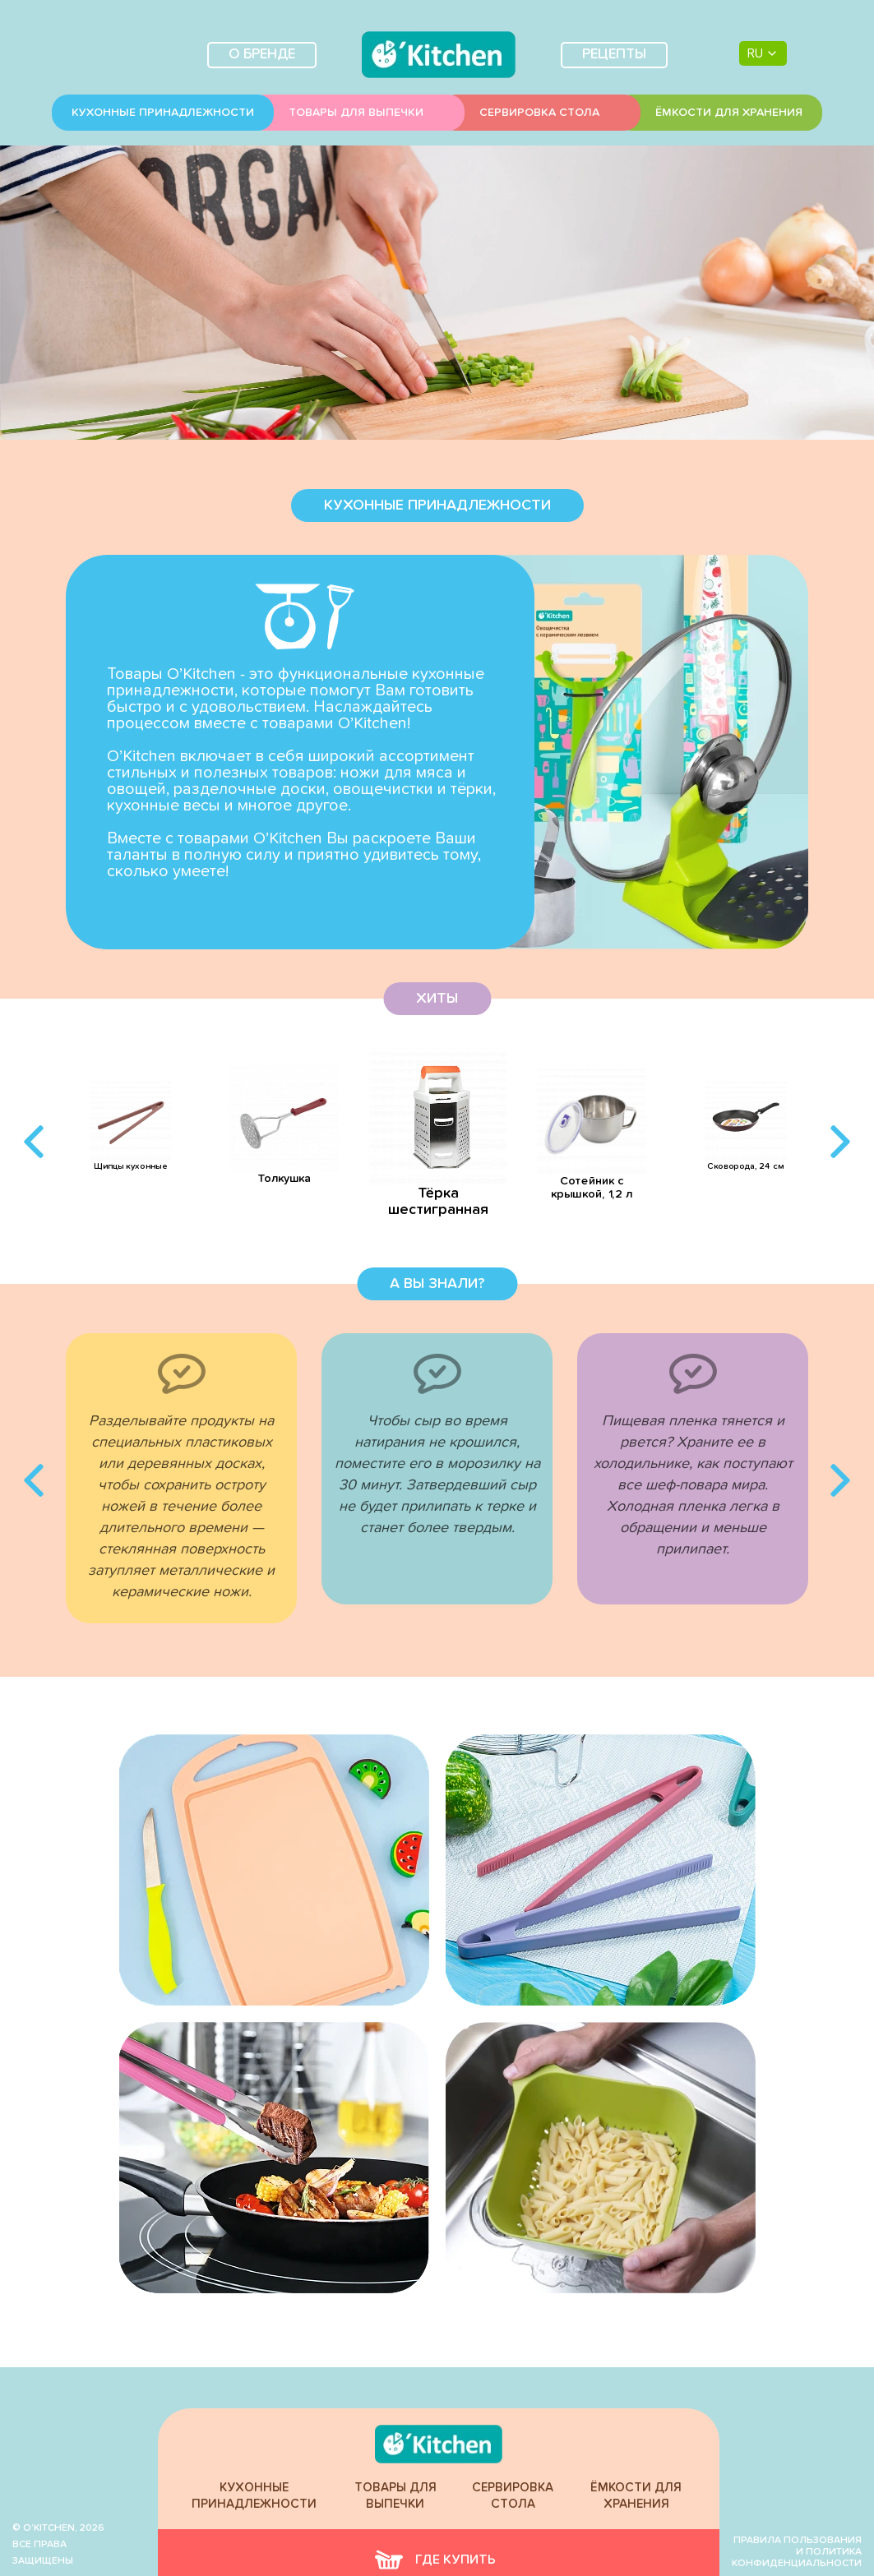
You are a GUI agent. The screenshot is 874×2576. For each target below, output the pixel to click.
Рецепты (614, 55)
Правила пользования (797, 2541)
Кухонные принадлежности (163, 112)
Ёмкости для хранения (728, 112)
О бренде (262, 55)
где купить (435, 2559)
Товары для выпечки (356, 112)
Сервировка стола (539, 112)
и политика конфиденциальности (797, 2558)
